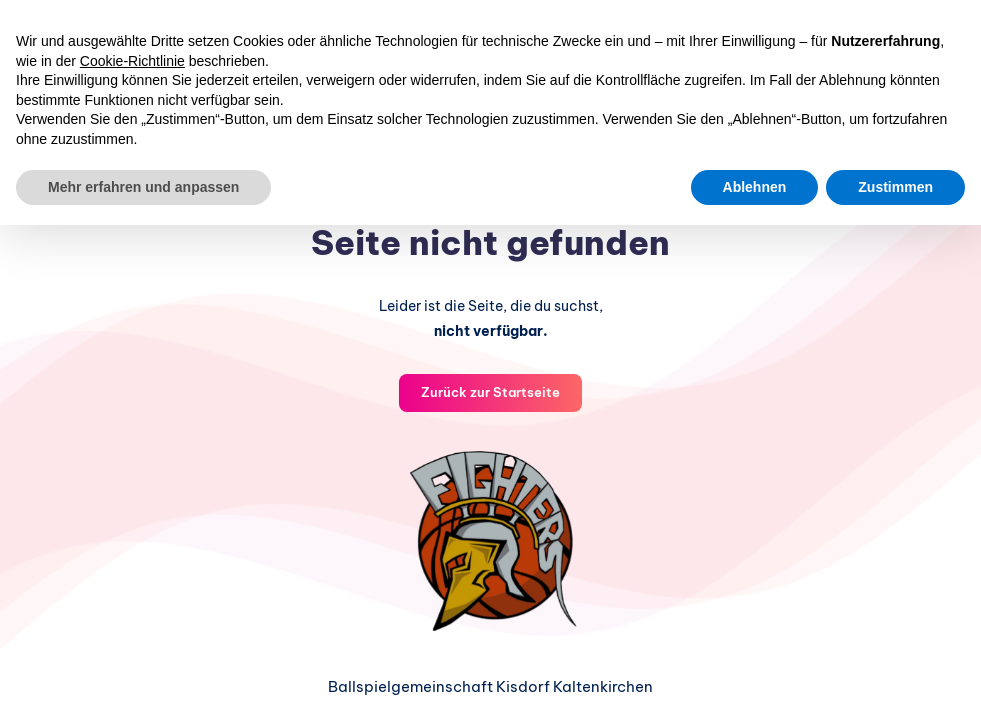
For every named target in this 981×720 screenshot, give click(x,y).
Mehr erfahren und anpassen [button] (143, 187)
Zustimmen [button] (895, 187)
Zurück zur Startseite (490, 392)
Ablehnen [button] (755, 187)
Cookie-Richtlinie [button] (132, 61)
